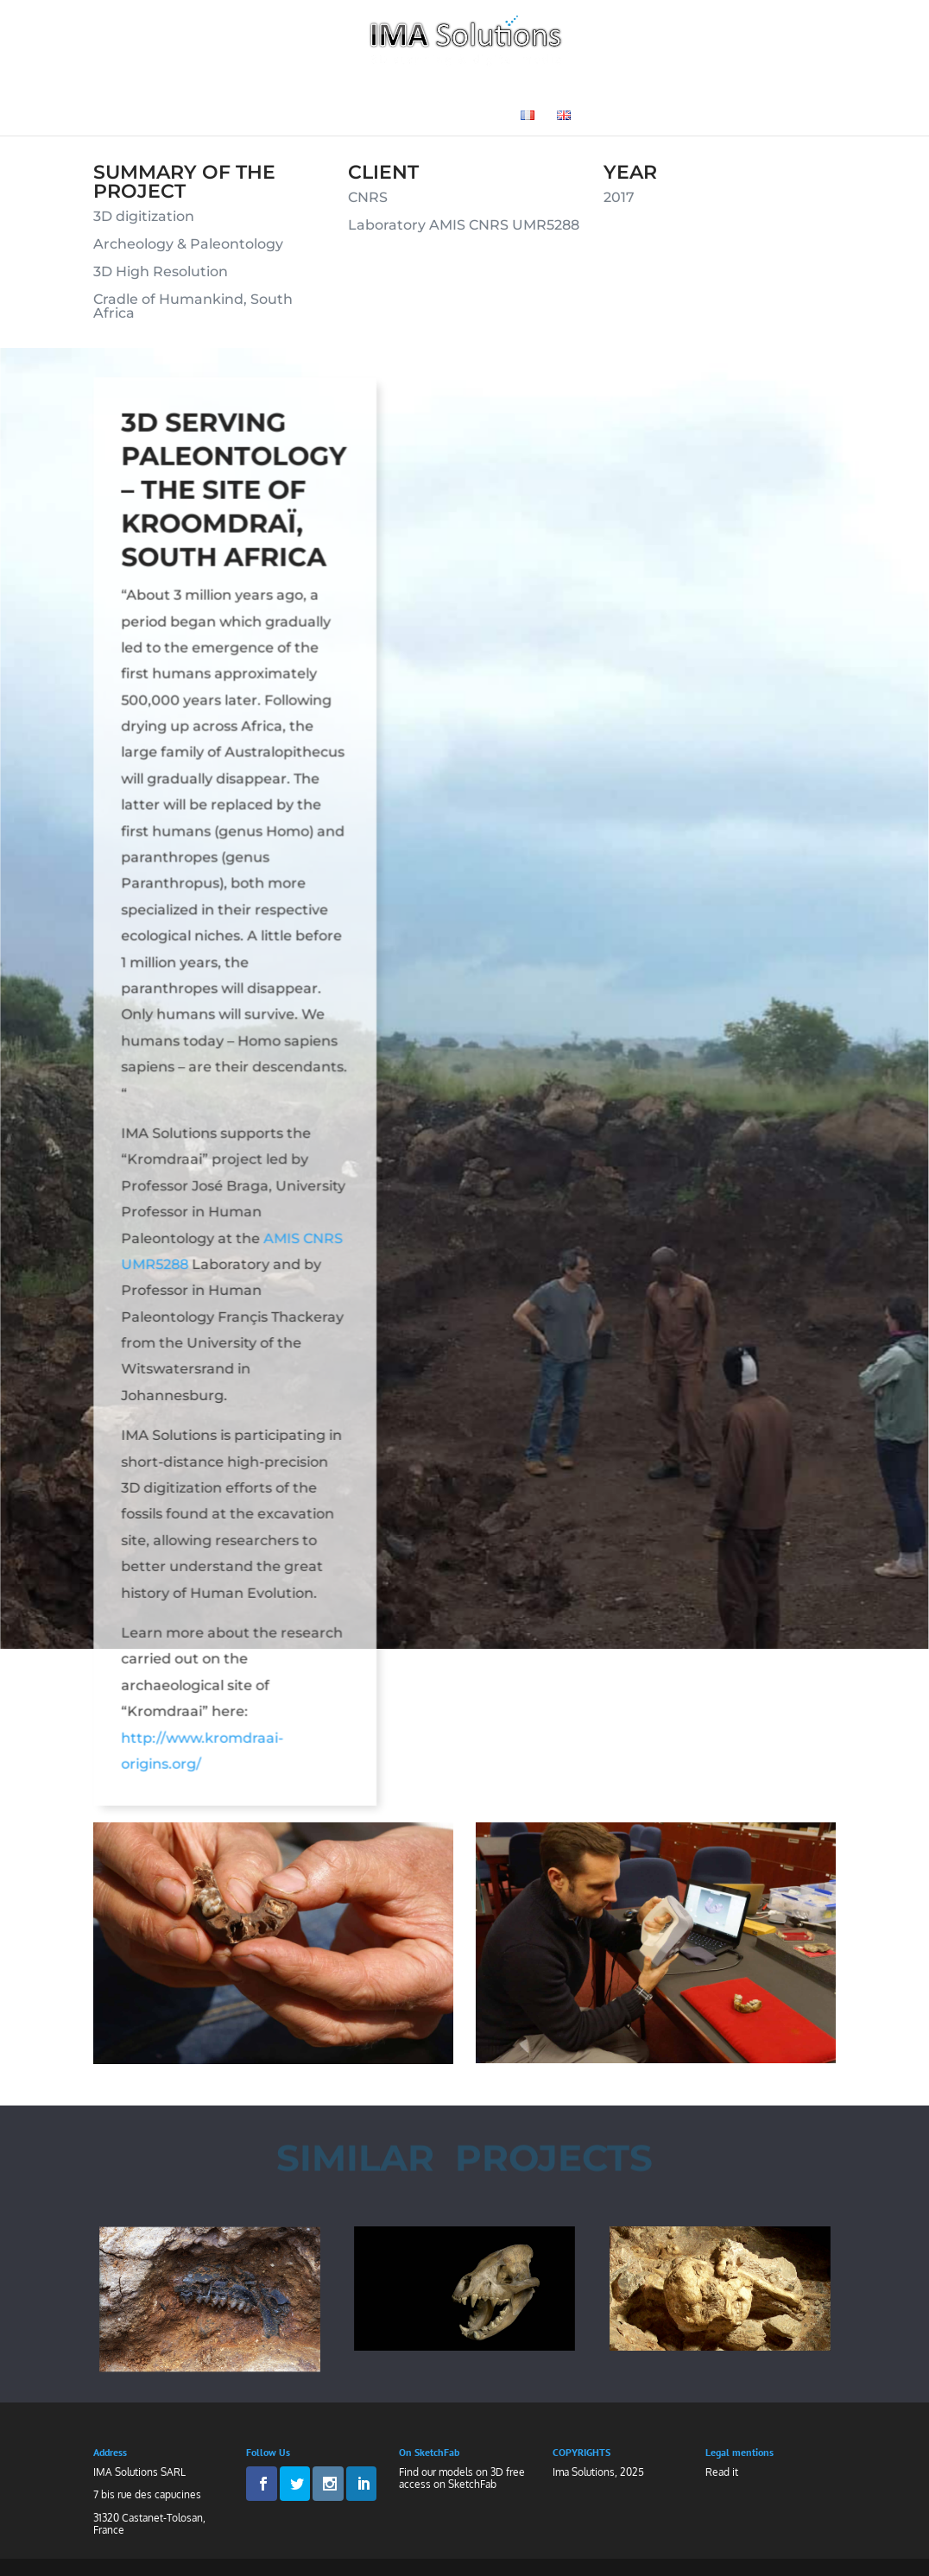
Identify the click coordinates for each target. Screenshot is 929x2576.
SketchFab (472, 2484)
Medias (381, 116)
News (770, 90)
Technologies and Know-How (319, 90)
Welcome (152, 90)
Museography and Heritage (547, 90)
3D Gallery (695, 90)
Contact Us (462, 116)
